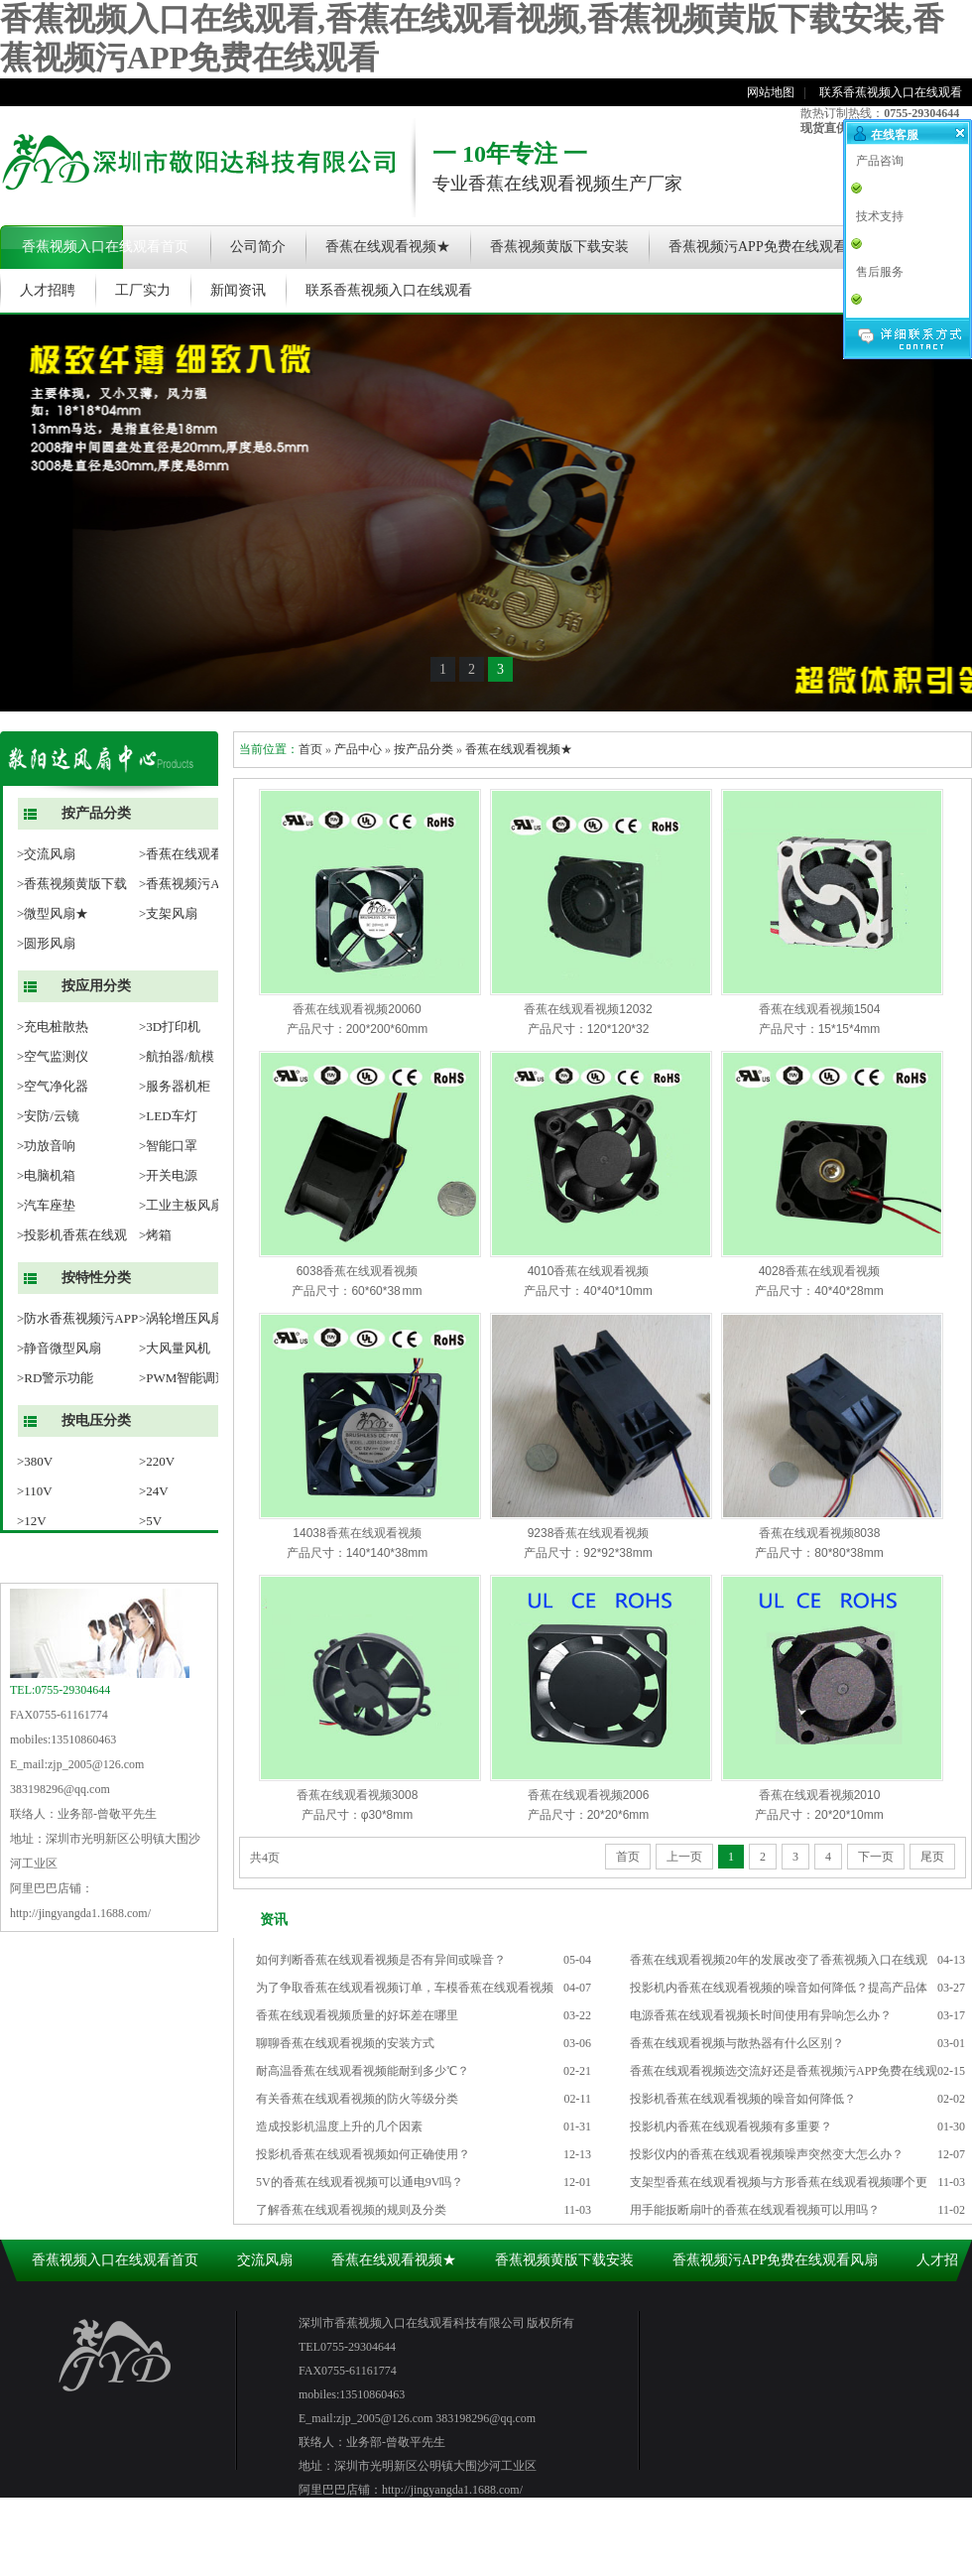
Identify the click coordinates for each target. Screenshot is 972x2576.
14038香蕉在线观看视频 (357, 1533)
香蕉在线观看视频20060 (357, 1009)
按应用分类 (96, 985)
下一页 (876, 1857)
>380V (35, 1461)
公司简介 (258, 246)
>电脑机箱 (46, 1175)
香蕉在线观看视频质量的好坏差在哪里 (357, 2015)
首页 (310, 749)
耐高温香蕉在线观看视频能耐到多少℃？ (362, 2071)
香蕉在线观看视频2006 (589, 1795)
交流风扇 (265, 2260)
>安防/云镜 (48, 1115)
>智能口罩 (168, 1145)
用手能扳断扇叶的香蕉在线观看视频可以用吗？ (755, 2210)
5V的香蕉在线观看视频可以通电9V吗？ (359, 2182)
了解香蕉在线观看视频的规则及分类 (351, 2210)
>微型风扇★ (52, 913)
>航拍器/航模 (176, 1056)
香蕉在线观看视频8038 (820, 1533)
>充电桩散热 (52, 1026)
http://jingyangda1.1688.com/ (80, 1913)
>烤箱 (155, 1234)
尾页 (932, 1857)
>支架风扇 (168, 913)
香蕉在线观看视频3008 (358, 1795)
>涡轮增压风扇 (181, 1318)
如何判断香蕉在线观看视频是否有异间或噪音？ (381, 1960)
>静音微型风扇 (59, 1348)
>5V (150, 1520)
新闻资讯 (238, 290)
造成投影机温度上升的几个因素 (339, 2126)
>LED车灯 (168, 1115)
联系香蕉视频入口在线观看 (890, 92)
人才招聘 (47, 290)
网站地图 (770, 92)
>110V (35, 1490)
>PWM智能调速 (183, 1377)
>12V (32, 1520)
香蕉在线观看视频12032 (588, 1009)
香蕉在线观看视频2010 (820, 1795)
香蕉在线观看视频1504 (820, 1009)
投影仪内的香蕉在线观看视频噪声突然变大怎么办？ (767, 2154)
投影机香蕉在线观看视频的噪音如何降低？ (743, 2099)
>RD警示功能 (55, 1377)
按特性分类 (96, 1277)
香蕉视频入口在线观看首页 (105, 246)
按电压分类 (96, 1420)
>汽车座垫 (46, 1205)
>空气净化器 (52, 1086)
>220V (157, 1461)
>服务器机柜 (174, 1086)
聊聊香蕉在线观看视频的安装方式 (345, 2043)
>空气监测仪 (52, 1056)
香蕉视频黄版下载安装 (559, 246)
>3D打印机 (169, 1026)
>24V (154, 1490)
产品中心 (358, 749)
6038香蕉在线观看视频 (358, 1271)
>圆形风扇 (46, 943)
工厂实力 (143, 290)
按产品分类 (96, 813)
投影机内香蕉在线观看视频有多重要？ (731, 2126)
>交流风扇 (46, 853)
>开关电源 (168, 1175)
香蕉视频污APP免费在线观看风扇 (771, 246)
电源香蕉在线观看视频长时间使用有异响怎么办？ (761, 2015)
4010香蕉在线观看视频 (589, 1271)
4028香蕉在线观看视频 (820, 1271)
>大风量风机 (174, 1348)
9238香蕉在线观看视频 (589, 1533)
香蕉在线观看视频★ (387, 246)
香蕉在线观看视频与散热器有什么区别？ (737, 2043)
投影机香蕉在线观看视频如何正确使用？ (363, 2154)
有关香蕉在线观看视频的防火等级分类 (357, 2099)
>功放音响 (46, 1145)
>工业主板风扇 (181, 1205)
